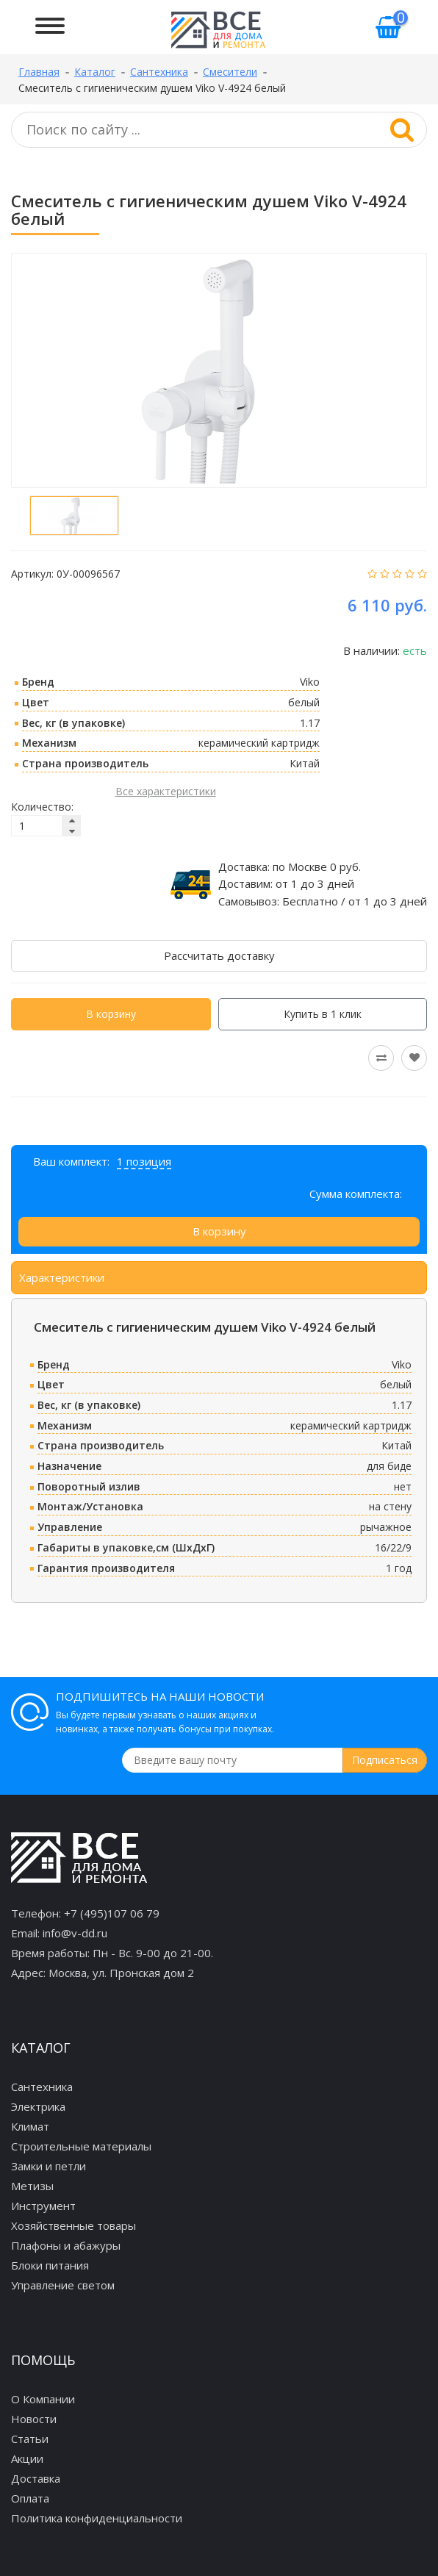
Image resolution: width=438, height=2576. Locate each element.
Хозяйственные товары (73, 2225)
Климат (30, 2126)
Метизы (32, 2185)
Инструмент (43, 2205)
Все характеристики (165, 791)
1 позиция (144, 1161)
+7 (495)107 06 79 (111, 1913)
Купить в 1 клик (323, 1014)
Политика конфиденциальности (96, 2518)
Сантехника (42, 2086)
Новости (34, 2418)
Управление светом (63, 2285)
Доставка (35, 2478)
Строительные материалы (81, 2146)
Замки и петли (48, 2166)
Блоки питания (50, 2265)
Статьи (30, 2438)
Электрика (38, 2106)
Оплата (30, 2498)
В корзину (111, 1014)
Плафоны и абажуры (66, 2245)
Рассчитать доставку (219, 955)
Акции (27, 2458)
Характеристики (61, 1277)
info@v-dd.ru (75, 1933)
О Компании (43, 2399)
